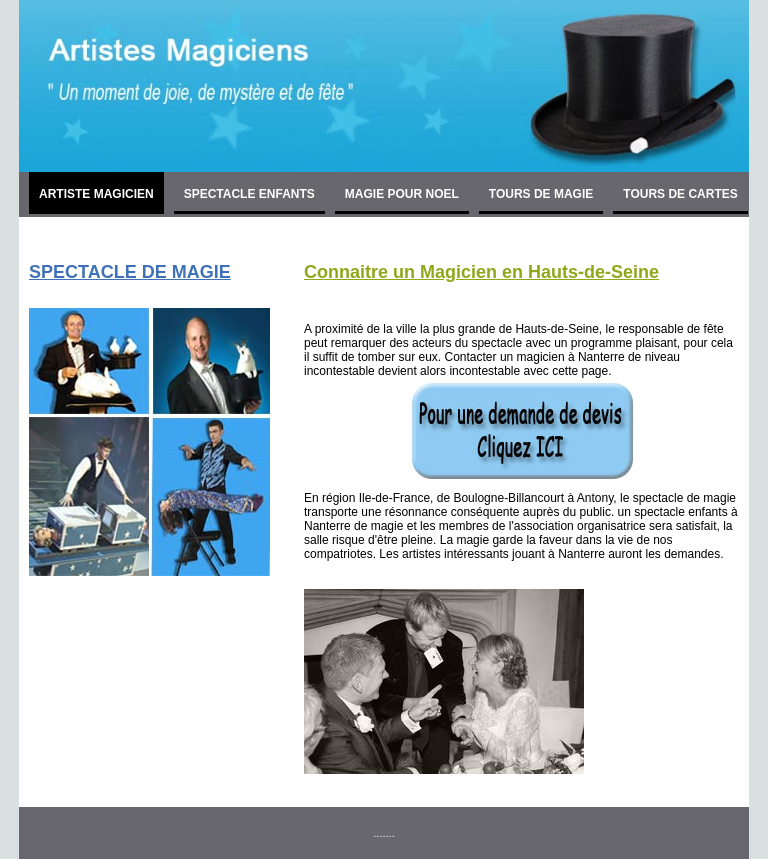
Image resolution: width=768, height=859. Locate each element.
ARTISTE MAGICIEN (96, 194)
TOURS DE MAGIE (541, 194)
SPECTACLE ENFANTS (249, 194)
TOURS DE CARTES (680, 194)
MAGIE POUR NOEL (402, 194)
